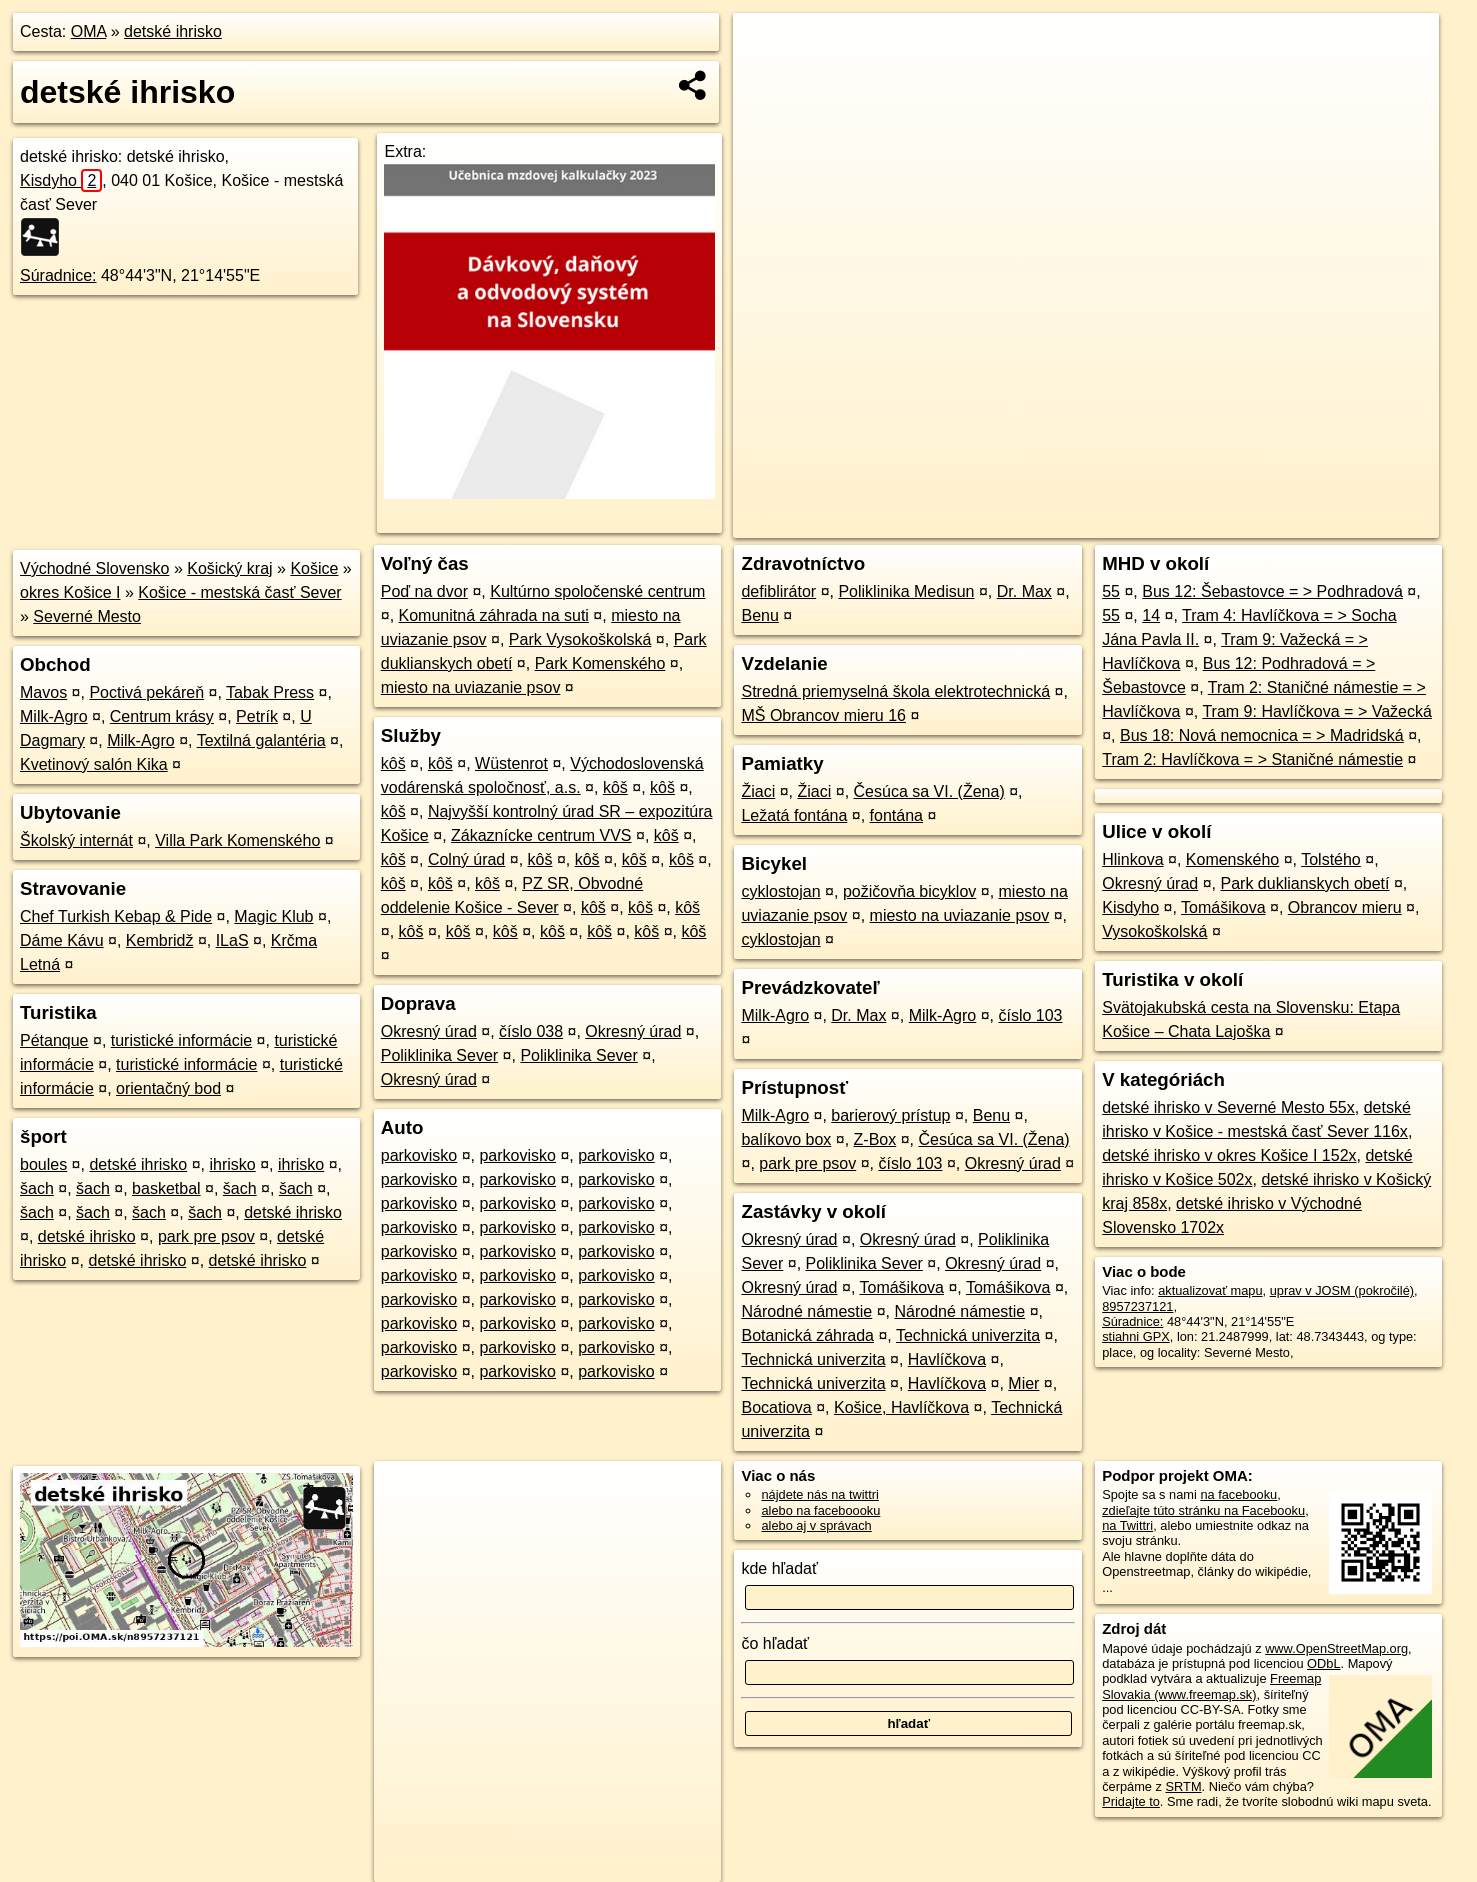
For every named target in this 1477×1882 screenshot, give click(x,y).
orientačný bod (168, 1088)
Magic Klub (273, 916)
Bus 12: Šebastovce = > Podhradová (1272, 591)
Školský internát (76, 840)
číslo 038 (531, 1031)
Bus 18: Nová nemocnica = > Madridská (1262, 735)
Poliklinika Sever (439, 1055)
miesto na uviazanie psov (471, 687)
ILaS (232, 940)
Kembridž (160, 940)
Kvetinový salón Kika (94, 764)
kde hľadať (779, 1568)
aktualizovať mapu (1210, 1290)
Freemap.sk (1197, 523)
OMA (89, 31)
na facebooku (1238, 1494)
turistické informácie (181, 1040)
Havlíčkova (947, 1359)
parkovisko (419, 1155)
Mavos (43, 692)
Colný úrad (466, 859)
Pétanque (54, 1040)
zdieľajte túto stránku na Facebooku (1203, 1510)
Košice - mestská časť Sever (239, 592)
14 (1151, 615)
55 (1111, 591)
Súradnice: (58, 275)
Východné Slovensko (94, 568)
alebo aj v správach (816, 1525)
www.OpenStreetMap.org (1336, 1648)
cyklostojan (780, 891)
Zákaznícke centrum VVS (541, 835)
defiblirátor (778, 591)
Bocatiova (776, 1407)
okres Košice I (70, 592)
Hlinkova (1132, 859)
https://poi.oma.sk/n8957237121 (1348, 523)
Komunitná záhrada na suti (494, 615)
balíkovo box (786, 1139)
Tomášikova (901, 1287)
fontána (896, 815)
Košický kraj (229, 568)
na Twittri (1127, 1525)
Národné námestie (806, 1311)
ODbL (1323, 1663)
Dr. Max (1024, 591)
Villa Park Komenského (237, 840)
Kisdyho (61, 180)
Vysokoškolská (1154, 931)
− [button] (767, 78)
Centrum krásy (162, 716)
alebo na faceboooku (820, 1510)
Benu (759, 615)
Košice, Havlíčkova (901, 1407)
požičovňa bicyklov (909, 891)
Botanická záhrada (807, 1335)
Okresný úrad (429, 1031)
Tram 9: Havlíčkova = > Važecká (1316, 711)
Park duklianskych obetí (1305, 883)
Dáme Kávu (62, 940)
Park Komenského (600, 663)
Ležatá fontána (794, 815)
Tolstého (1331, 859)
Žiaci (758, 791)
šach (37, 1188)
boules (43, 1164)
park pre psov (206, 1236)
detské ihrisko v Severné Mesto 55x (1228, 1107)
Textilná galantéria (261, 740)
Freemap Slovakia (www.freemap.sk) (1211, 1686)
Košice (314, 568)
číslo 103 (1030, 1015)
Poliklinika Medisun (906, 591)
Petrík (257, 716)
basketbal (166, 1188)
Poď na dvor (424, 591)
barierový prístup (890, 1115)
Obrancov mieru (1345, 907)
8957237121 (1137, 1306)
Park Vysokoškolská (580, 639)
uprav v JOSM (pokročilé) (1342, 1290)
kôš (393, 763)
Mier (1023, 1383)
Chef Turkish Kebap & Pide (116, 916)
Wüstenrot (511, 763)
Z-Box (875, 1139)
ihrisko (232, 1164)
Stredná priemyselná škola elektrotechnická (895, 691)
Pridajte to (1131, 1801)
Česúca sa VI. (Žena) (929, 791)
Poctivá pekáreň (146, 692)
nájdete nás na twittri (819, 1494)
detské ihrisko (173, 31)
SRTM (1184, 1786)
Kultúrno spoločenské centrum (597, 591)
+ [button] (767, 47)
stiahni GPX (1136, 1336)
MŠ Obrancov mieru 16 (823, 715)
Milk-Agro (54, 716)
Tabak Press (270, 692)
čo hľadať (775, 1643)
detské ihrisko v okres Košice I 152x (1229, 1155)
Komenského (1232, 859)
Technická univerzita (968, 1335)
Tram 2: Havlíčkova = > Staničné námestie (1252, 759)
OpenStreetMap (1094, 523)
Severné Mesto (87, 616)
